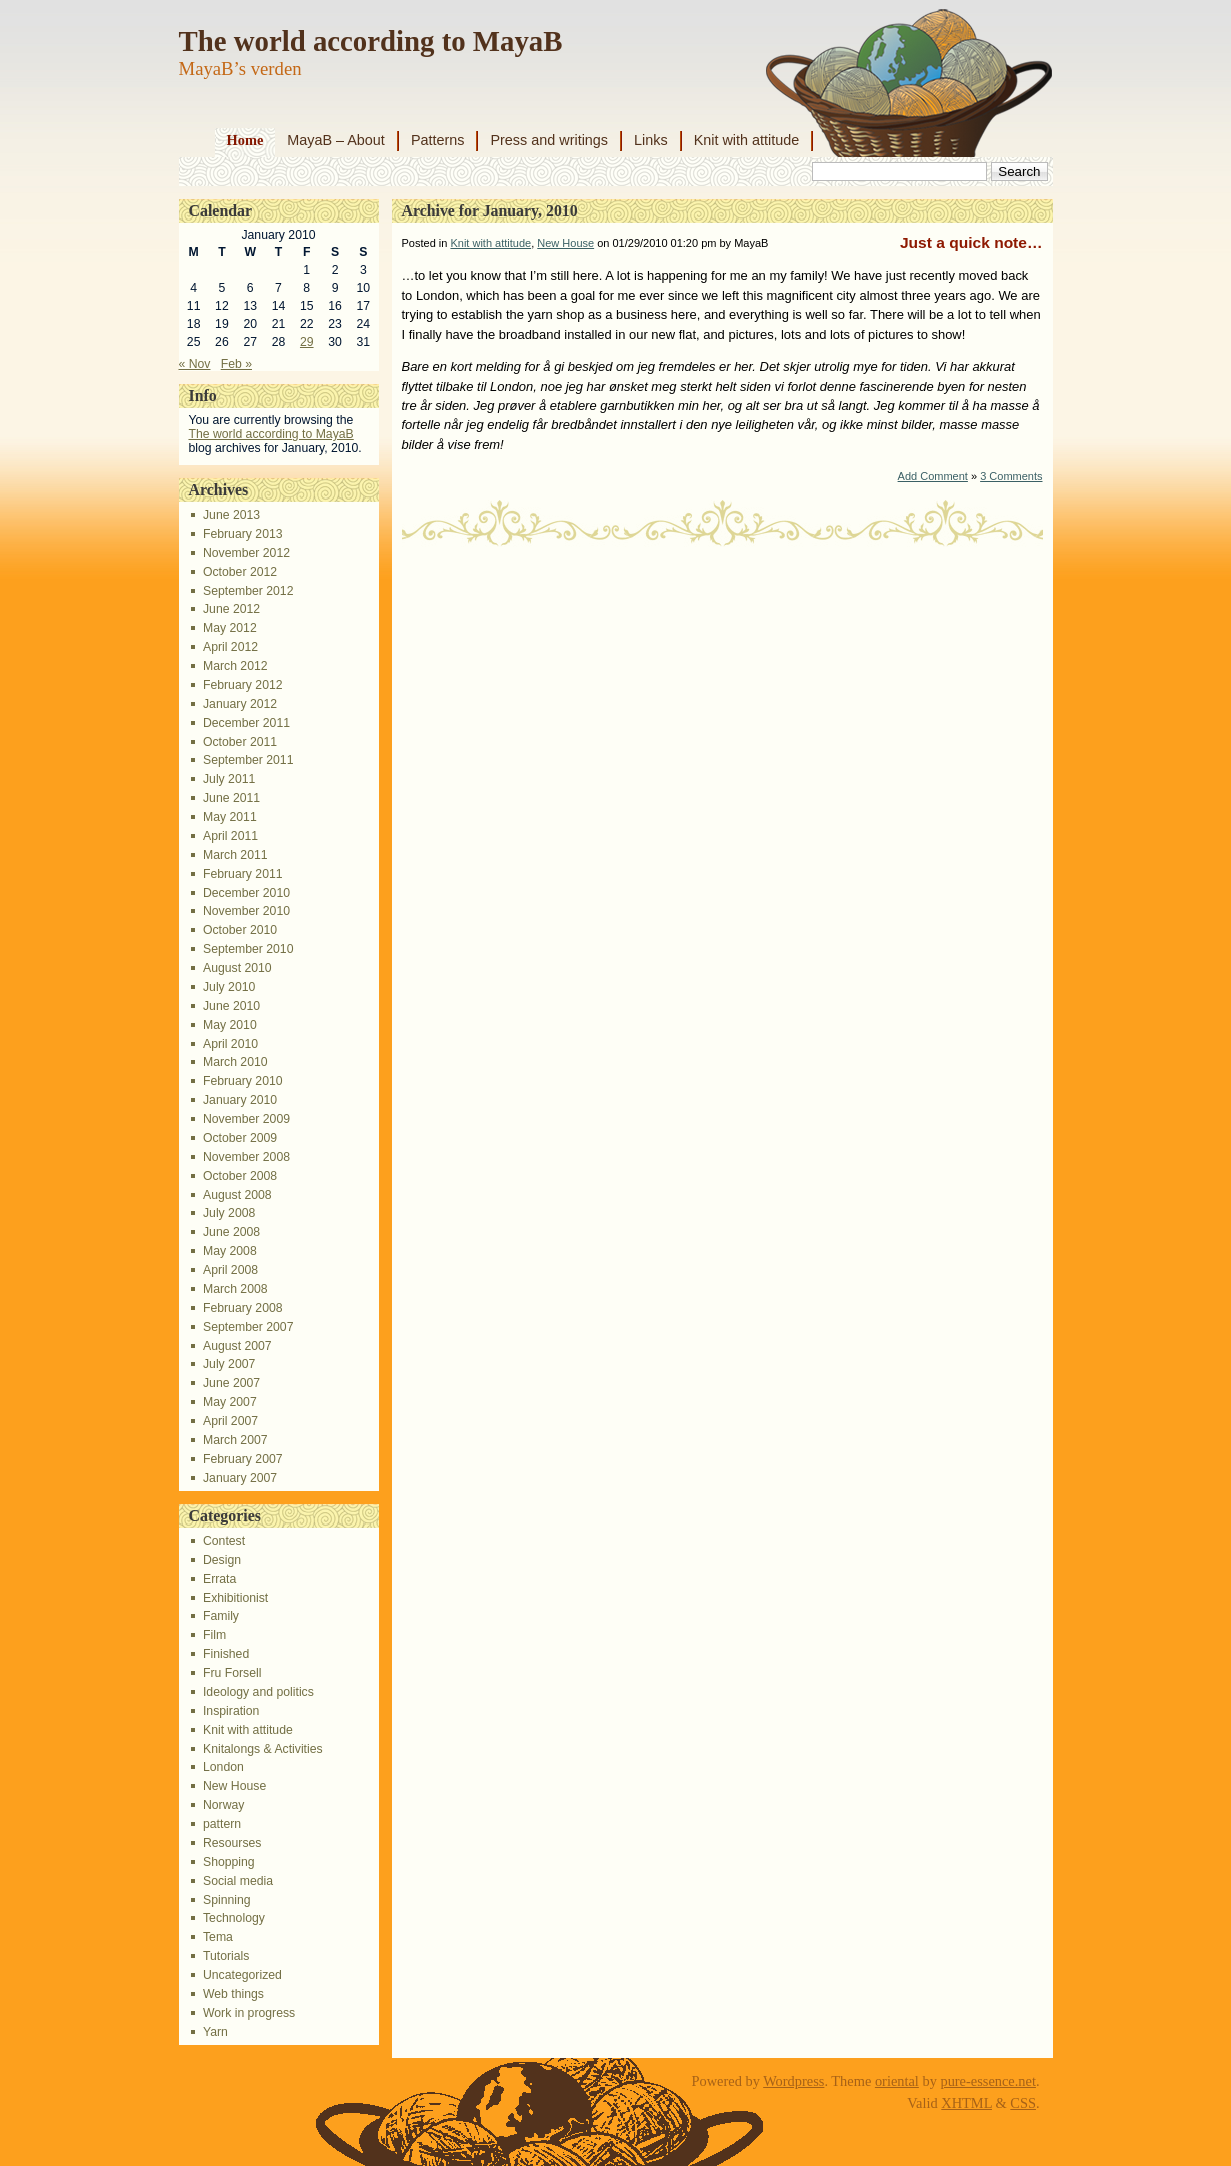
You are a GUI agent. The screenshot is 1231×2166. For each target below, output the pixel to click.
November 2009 (246, 1119)
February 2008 (243, 1308)
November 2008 (246, 1157)
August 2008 (237, 1195)
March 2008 (235, 1289)
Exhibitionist (235, 1598)
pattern (222, 1824)
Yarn (215, 2032)
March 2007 (235, 1440)
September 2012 (248, 591)
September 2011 (248, 760)
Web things (233, 1994)
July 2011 (229, 779)
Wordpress (793, 2081)
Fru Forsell (232, 1673)
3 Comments (1011, 476)
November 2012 (246, 553)
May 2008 (230, 1251)
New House (234, 1786)
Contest (224, 1541)
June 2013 (231, 515)
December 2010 (246, 893)
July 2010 (229, 987)
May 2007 (230, 1402)
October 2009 (240, 1138)
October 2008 (240, 1176)
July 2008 (229, 1213)
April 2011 (230, 836)
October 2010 (240, 930)
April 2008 (230, 1270)
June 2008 (231, 1232)
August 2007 (237, 1346)
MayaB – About (336, 140)
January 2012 (240, 704)
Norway (223, 1805)
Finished (226, 1654)
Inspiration (231, 1711)
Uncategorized (242, 1975)
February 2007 (243, 1459)
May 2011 (230, 817)
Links (651, 140)
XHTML (966, 2103)
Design (222, 1560)
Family (221, 1616)
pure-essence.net (988, 2081)
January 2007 (240, 1478)
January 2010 (240, 1100)
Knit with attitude (747, 140)
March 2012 (235, 666)
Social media (238, 1881)
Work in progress (249, 2013)
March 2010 (235, 1062)
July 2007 (229, 1364)
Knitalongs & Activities (263, 1749)
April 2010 (230, 1044)
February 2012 (243, 685)
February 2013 (243, 534)
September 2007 (248, 1327)
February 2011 (243, 874)
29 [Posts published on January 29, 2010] (307, 342)
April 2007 (230, 1421)
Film (214, 1635)
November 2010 (246, 911)
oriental (897, 2081)
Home (245, 140)
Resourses (232, 1843)
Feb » (236, 364)
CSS (1023, 2103)
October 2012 (240, 572)
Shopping (229, 1862)
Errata (219, 1579)
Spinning (227, 1900)
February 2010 (243, 1081)
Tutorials (226, 1956)
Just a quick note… (971, 242)
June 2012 (231, 609)
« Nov (195, 364)
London (223, 1767)
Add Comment (933, 476)
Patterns (438, 140)
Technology (234, 1918)
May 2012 (230, 628)
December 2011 (246, 723)
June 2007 (231, 1383)
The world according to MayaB (371, 41)
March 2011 (235, 855)
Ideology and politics (258, 1692)
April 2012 (230, 647)
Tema (218, 1937)
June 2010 (231, 1006)
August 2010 (237, 968)
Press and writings (549, 140)
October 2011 (240, 742)
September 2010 (248, 949)
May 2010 (230, 1025)
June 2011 (231, 798)
